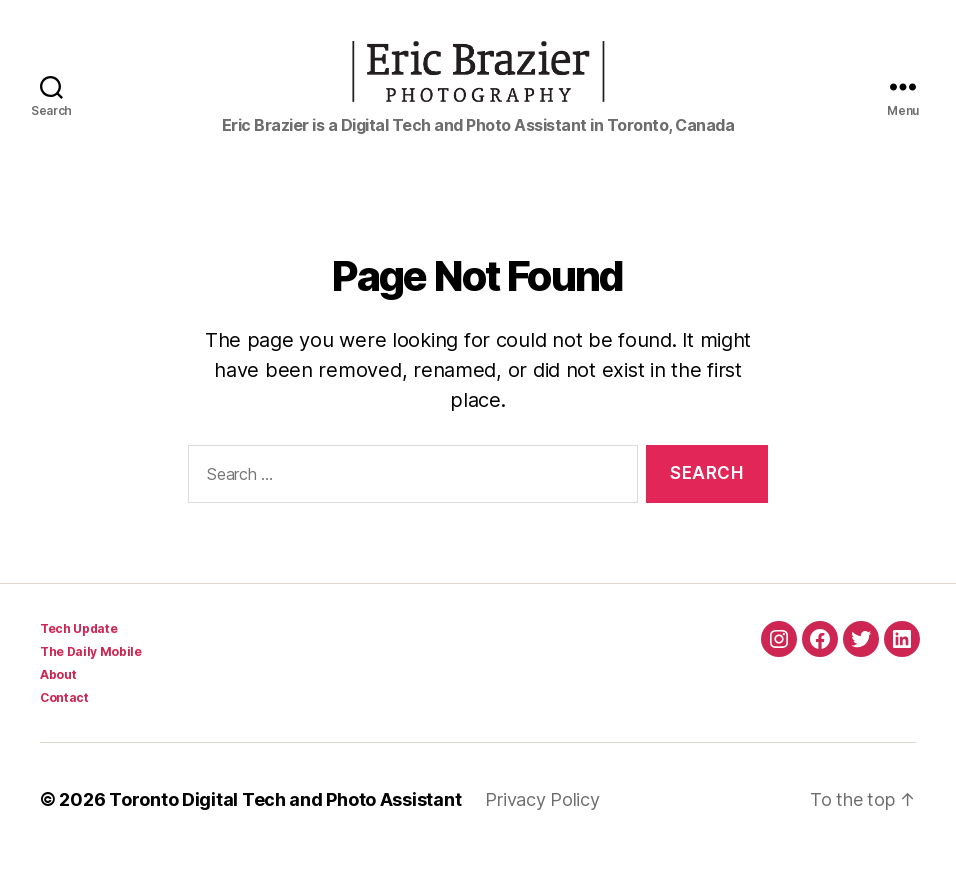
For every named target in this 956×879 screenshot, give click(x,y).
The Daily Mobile (91, 674)
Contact (64, 720)
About (58, 697)
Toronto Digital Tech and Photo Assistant (285, 822)
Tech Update (78, 651)
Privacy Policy (542, 822)
